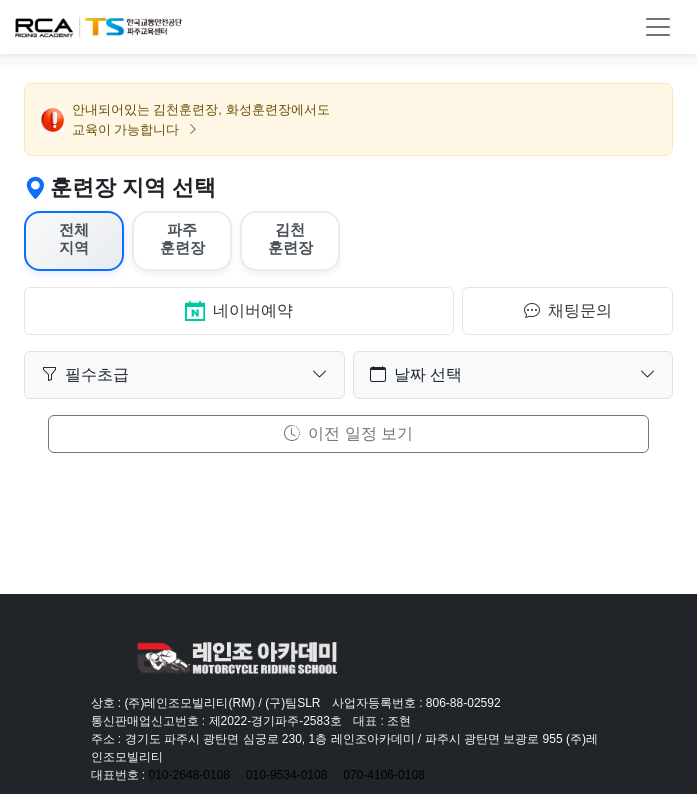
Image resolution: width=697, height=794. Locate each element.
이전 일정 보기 (348, 433)
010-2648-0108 (189, 775)
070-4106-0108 (383, 775)
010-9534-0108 (286, 775)
